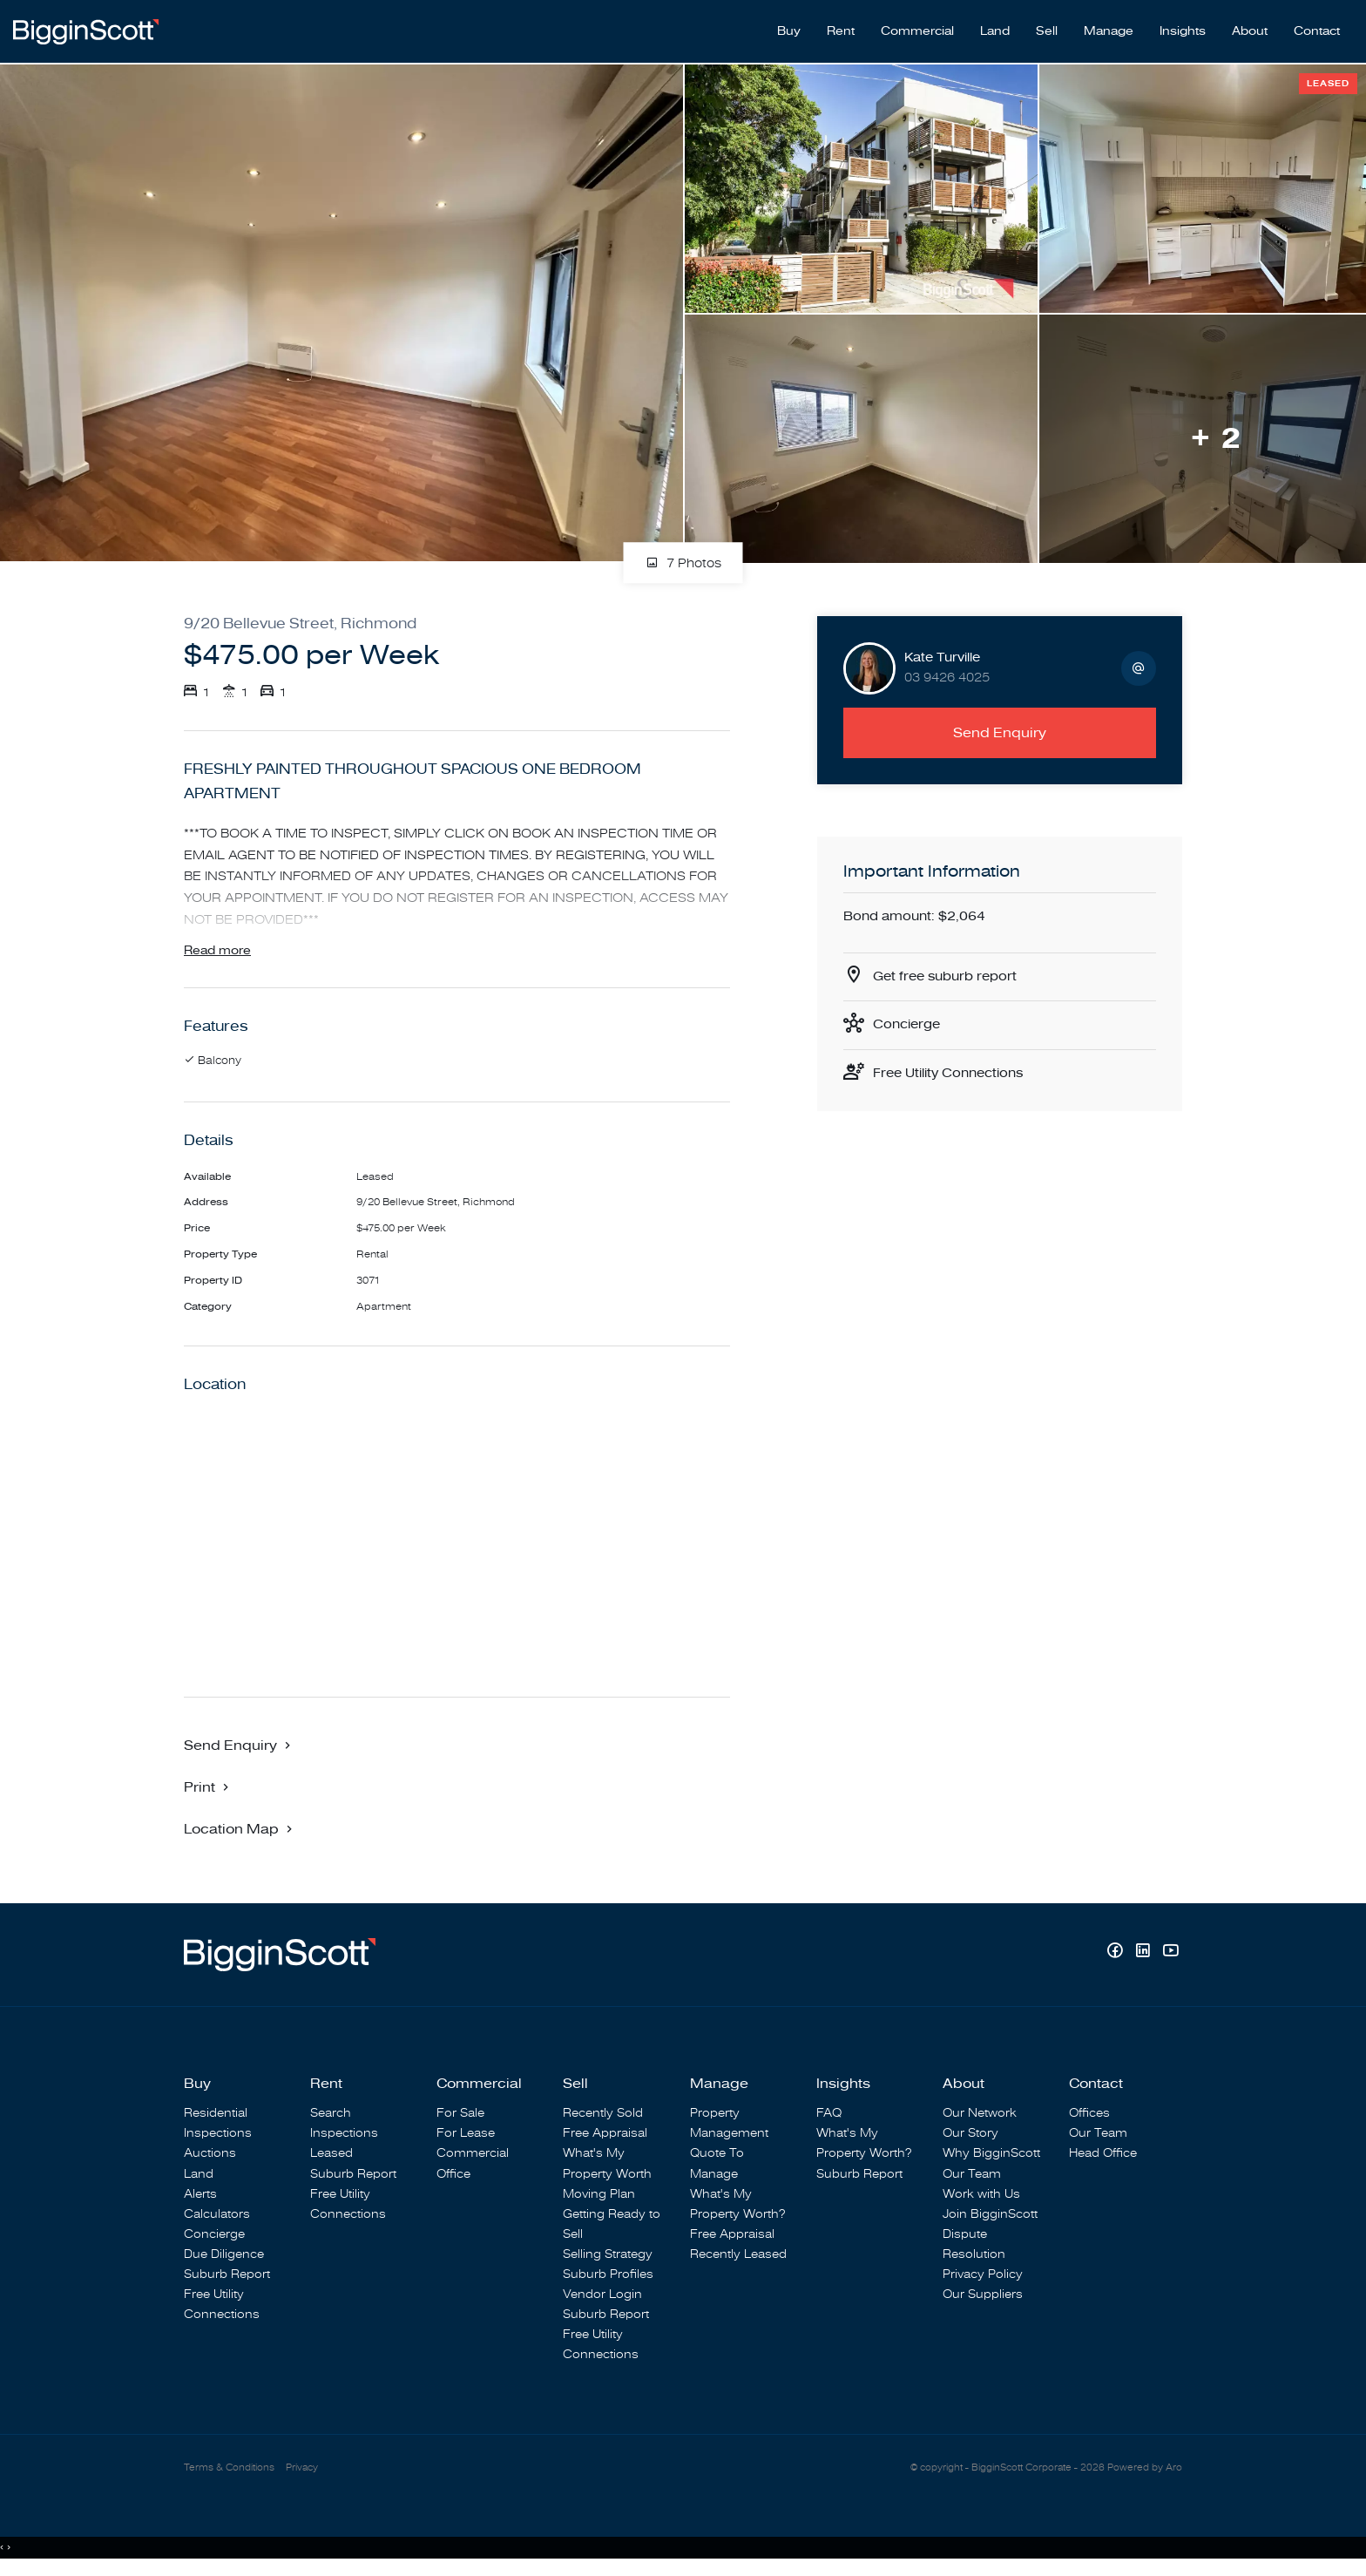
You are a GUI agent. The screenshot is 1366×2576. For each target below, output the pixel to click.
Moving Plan (599, 2197)
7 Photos (683, 554)
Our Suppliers (983, 2298)
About (1250, 27)
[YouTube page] (1170, 1956)
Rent (841, 27)
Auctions (210, 2157)
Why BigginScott (991, 2157)
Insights (1183, 27)
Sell (1047, 27)
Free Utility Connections (954, 1070)
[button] (208, 1791)
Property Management (729, 2127)
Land (995, 27)
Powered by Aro (1144, 2472)
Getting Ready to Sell (611, 2227)
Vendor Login (602, 2298)
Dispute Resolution (974, 2247)
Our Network (980, 2117)
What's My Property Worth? (737, 2207)
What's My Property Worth (607, 2167)
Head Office (1103, 2157)
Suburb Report (227, 2278)
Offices (1089, 2117)
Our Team (972, 2177)
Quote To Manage (717, 2167)
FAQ (829, 2117)
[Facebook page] (1117, 1956)
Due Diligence (224, 2258)
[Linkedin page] (1145, 1956)
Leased (331, 2157)
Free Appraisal (605, 2137)
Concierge (909, 1020)
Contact (1317, 27)
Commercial (917, 27)
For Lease (465, 2137)
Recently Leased (738, 2258)
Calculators (217, 2217)
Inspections (218, 2137)
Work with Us (981, 2197)
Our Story (970, 2137)
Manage (1108, 27)
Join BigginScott (990, 2217)
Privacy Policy (983, 2278)
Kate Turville (942, 648)
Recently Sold (603, 2117)
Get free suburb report (949, 970)
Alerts (200, 2197)
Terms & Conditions (229, 2472)
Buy (789, 27)
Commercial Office (472, 2167)
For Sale (460, 2117)
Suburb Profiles (608, 2278)
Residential (215, 2117)
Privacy (302, 2472)
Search (330, 2117)
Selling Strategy (608, 2258)
